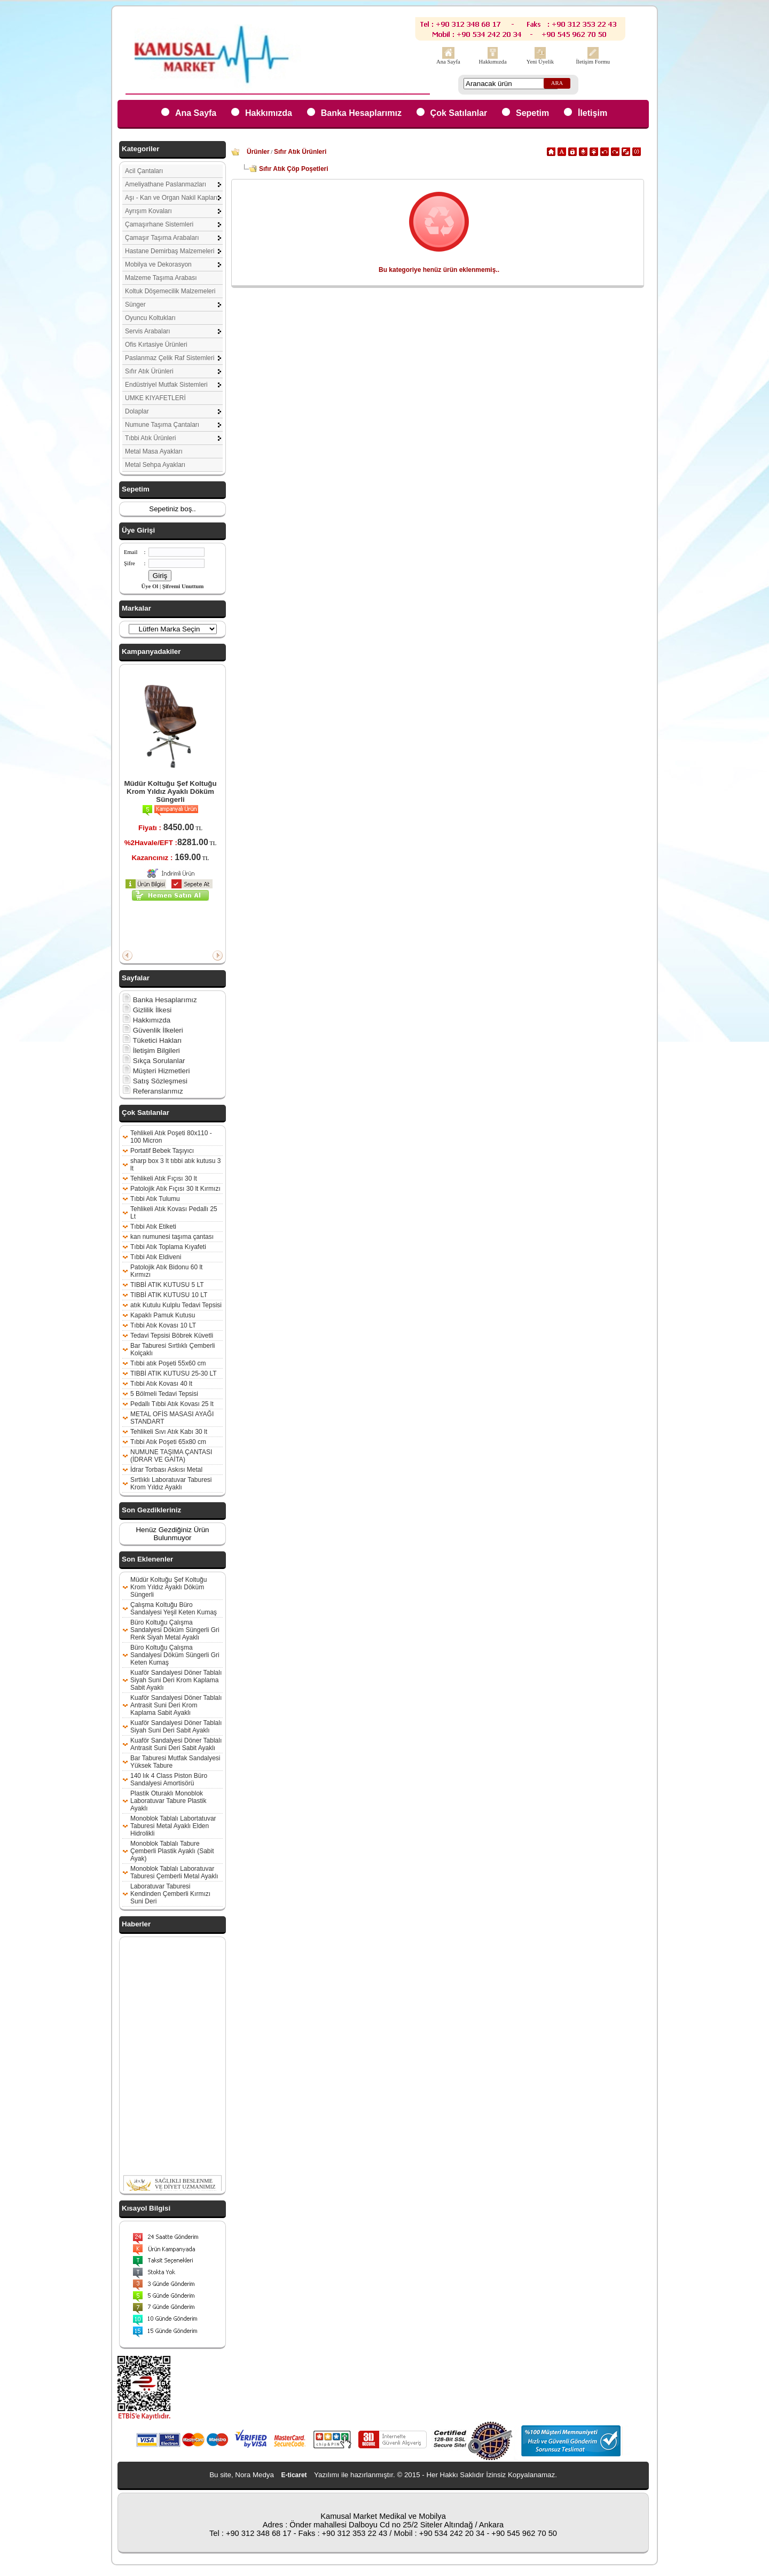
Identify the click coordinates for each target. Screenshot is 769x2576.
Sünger (135, 304)
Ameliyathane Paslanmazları (165, 184)
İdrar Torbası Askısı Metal (166, 1469)
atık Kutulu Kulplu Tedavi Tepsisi (176, 1305)
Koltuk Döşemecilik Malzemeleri (170, 291)
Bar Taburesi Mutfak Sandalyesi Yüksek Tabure (175, 1761)
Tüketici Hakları (152, 1040)
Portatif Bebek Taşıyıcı (162, 1150)
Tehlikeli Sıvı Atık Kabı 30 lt (168, 1431)
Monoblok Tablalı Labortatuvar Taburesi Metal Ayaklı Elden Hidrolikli (173, 1826)
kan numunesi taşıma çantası (172, 1236)
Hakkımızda (493, 62)
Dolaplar (137, 411)
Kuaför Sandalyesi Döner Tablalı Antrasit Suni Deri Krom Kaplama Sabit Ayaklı (176, 1705)
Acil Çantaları (144, 171)
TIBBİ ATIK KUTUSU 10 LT (168, 1295)
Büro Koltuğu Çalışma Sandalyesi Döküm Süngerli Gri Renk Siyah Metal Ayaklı (174, 1630)
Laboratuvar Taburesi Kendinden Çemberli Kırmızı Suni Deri (170, 1894)
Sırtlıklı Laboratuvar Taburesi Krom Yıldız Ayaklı (171, 1483)
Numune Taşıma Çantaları (162, 424)
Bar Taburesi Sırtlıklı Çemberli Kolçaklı (172, 1349)
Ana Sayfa (448, 62)
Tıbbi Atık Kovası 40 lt (161, 1383)
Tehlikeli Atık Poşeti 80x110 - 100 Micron (171, 1136)
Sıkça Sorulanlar (153, 1061)
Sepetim (532, 113)
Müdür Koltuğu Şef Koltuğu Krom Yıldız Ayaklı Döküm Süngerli (170, 791)
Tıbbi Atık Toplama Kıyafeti (168, 1247)
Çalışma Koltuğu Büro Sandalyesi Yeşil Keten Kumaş (173, 1608)
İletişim (592, 113)
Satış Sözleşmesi (154, 1081)
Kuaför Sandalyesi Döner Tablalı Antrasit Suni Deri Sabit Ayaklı (176, 1744)
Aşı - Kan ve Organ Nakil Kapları (171, 197)
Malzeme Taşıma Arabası (161, 278)
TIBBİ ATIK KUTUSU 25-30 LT (173, 1373)
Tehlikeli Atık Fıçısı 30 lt (163, 1178)
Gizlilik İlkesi (146, 1010)
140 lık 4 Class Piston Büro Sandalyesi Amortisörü (168, 1779)
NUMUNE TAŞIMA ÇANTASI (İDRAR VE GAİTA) (171, 1455)
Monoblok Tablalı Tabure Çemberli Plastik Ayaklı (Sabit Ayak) (172, 1851)
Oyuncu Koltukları (150, 318)
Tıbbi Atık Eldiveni (155, 1257)
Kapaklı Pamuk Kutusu (162, 1315)
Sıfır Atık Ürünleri (149, 371)
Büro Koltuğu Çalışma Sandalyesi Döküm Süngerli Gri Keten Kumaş (174, 1655)
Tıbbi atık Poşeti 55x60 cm (168, 1363)
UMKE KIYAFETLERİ (155, 398)
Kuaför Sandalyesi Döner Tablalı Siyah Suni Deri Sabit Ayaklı (176, 1726)
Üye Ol (150, 586)
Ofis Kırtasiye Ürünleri (156, 344)
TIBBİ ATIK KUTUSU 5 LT (167, 1285)
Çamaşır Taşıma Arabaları (162, 237)
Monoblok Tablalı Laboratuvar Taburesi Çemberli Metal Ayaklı (174, 1872)
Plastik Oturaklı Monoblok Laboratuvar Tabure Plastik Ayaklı (168, 1801)
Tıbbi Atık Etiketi (153, 1226)
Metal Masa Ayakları (154, 451)
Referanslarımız (152, 1091)
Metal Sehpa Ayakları (155, 465)
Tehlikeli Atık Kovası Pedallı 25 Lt (173, 1212)
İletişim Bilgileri (151, 1051)
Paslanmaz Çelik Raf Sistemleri (169, 358)
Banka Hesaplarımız (361, 113)
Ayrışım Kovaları (148, 211)
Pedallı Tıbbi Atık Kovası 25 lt (172, 1404)
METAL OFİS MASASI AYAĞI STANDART (172, 1417)
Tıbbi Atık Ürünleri (150, 438)
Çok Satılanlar (459, 113)
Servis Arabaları (147, 331)
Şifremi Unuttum (183, 586)
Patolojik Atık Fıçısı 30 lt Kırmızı (175, 1188)
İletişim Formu (593, 62)
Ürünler (258, 151)
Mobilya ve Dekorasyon (158, 264)
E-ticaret (294, 2475)
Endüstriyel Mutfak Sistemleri (166, 384)
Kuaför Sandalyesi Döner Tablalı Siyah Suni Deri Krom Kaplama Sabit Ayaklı (176, 1680)
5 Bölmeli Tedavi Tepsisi (164, 1394)
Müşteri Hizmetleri (156, 1071)
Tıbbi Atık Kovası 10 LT (163, 1325)
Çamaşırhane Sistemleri (159, 224)
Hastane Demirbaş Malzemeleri (169, 251)
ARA (557, 83)
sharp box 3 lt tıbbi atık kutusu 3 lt (175, 1164)
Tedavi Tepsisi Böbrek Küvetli (171, 1335)
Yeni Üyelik (540, 62)
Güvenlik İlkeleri (152, 1030)
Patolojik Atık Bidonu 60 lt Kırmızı (166, 1270)
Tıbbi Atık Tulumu (155, 1199)
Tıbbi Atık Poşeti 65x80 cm (168, 1442)
